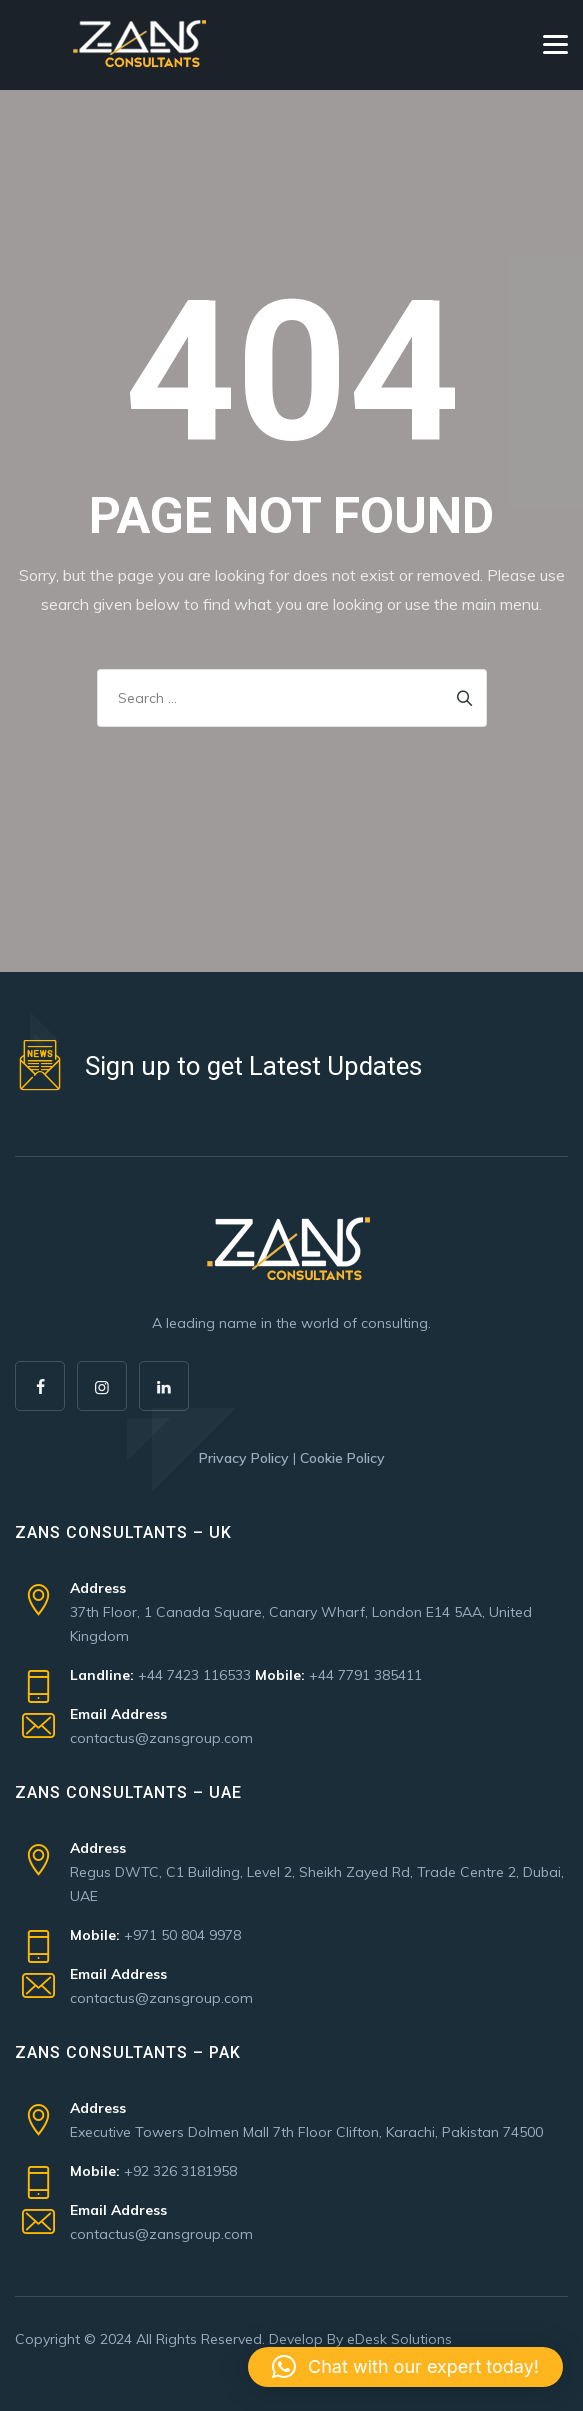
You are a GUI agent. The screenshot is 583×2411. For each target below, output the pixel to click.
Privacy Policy (244, 1458)
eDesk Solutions (399, 2339)
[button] (405, 2367)
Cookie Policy (342, 1458)
